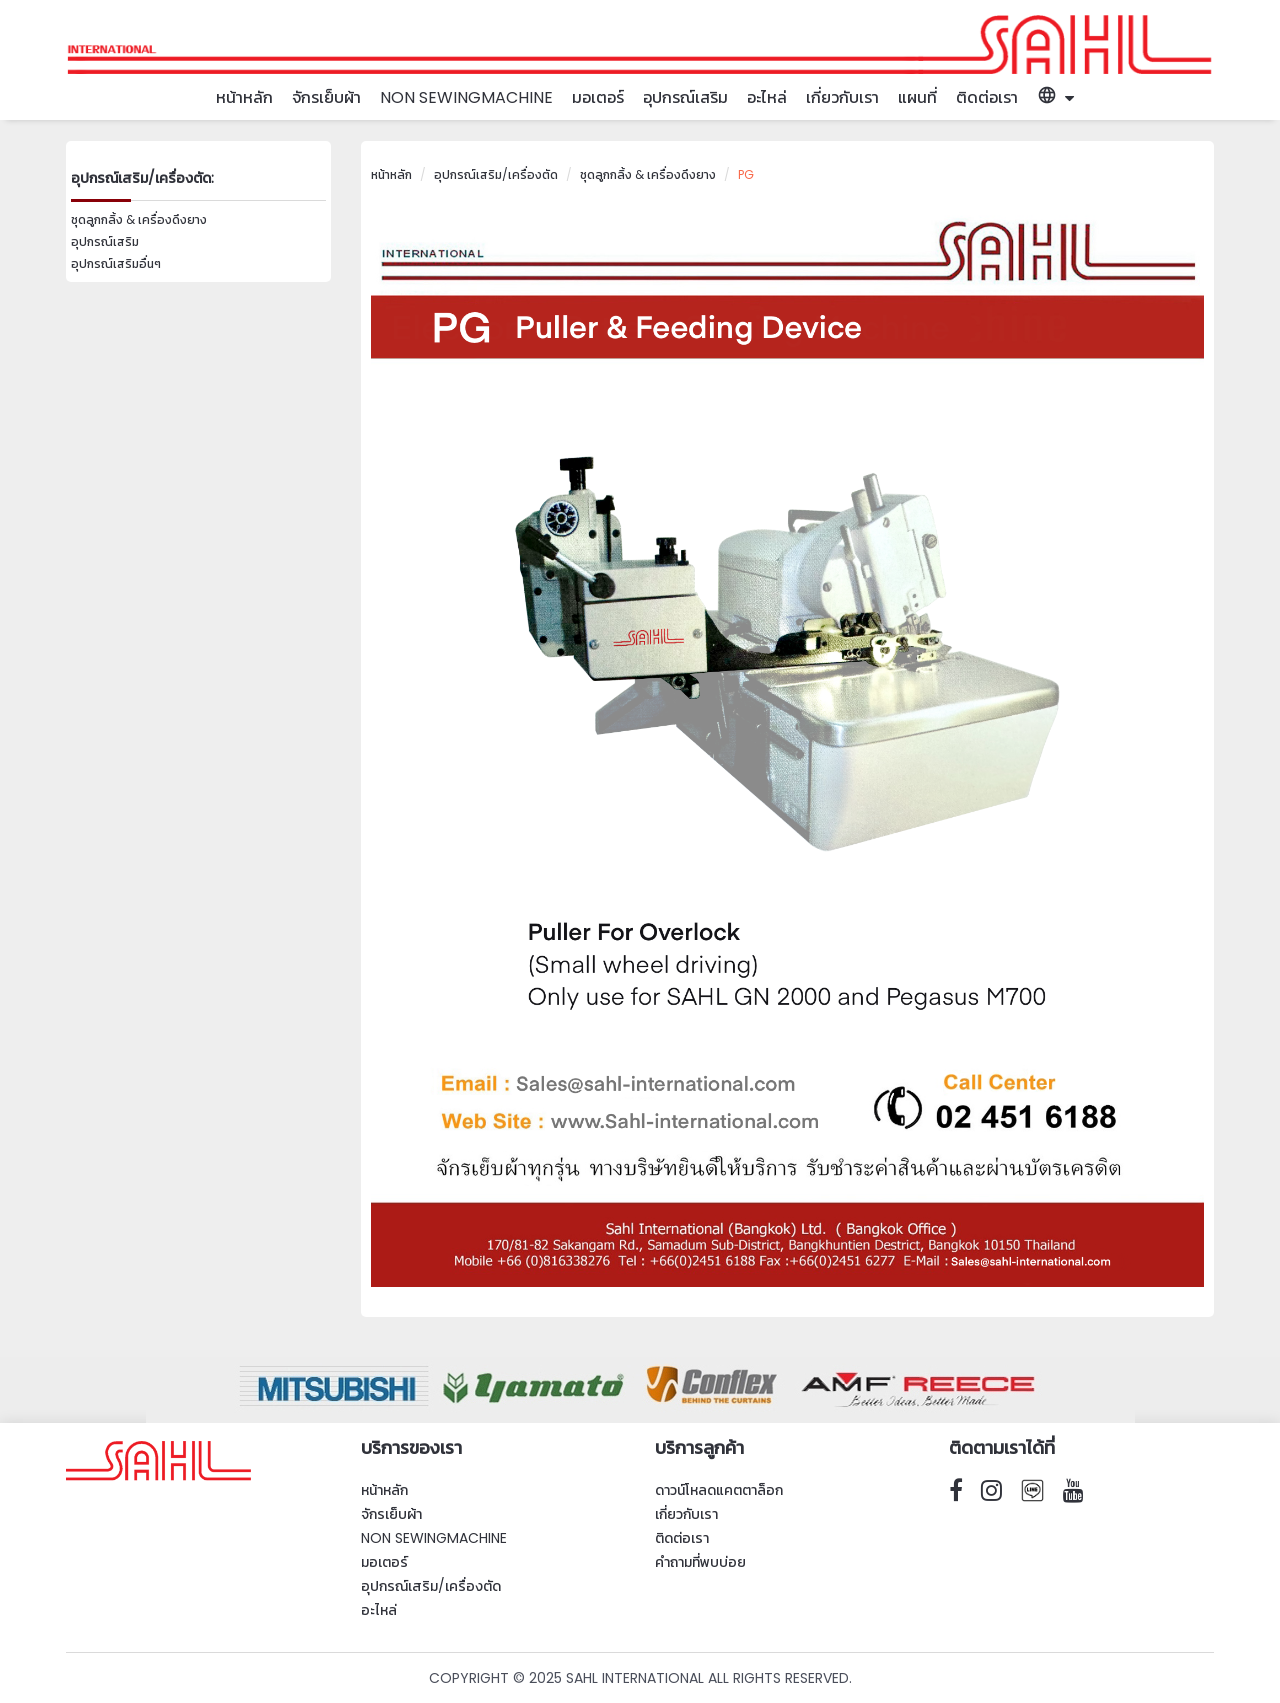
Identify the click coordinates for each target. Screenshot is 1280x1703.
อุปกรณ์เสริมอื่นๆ (116, 263)
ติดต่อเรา (987, 97)
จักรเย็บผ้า (326, 97)
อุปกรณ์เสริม (685, 97)
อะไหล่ (767, 97)
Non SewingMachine (466, 97)
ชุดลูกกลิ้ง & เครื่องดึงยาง (139, 219)
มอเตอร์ (598, 97)
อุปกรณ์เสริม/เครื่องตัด (496, 174)
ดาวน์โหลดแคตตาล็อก (719, 1490)
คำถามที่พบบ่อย (700, 1562)
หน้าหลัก (244, 97)
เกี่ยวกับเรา (842, 97)
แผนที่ (917, 97)
